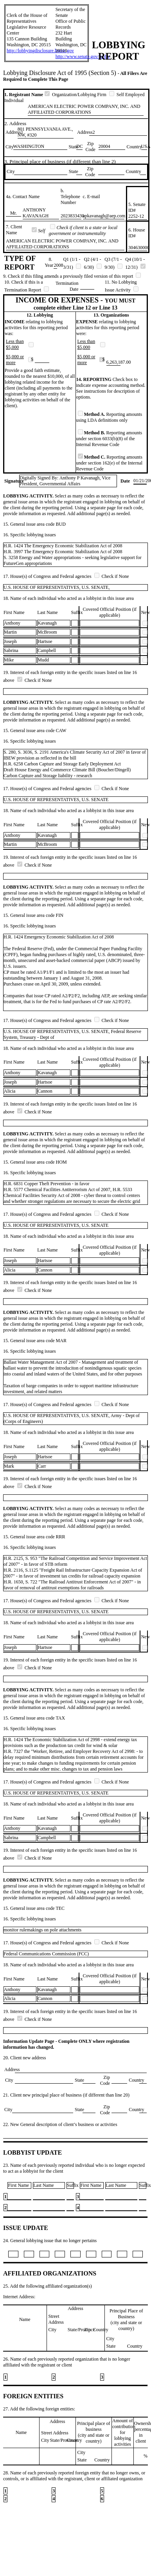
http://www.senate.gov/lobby (83, 56)
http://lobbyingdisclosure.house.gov (40, 50)
